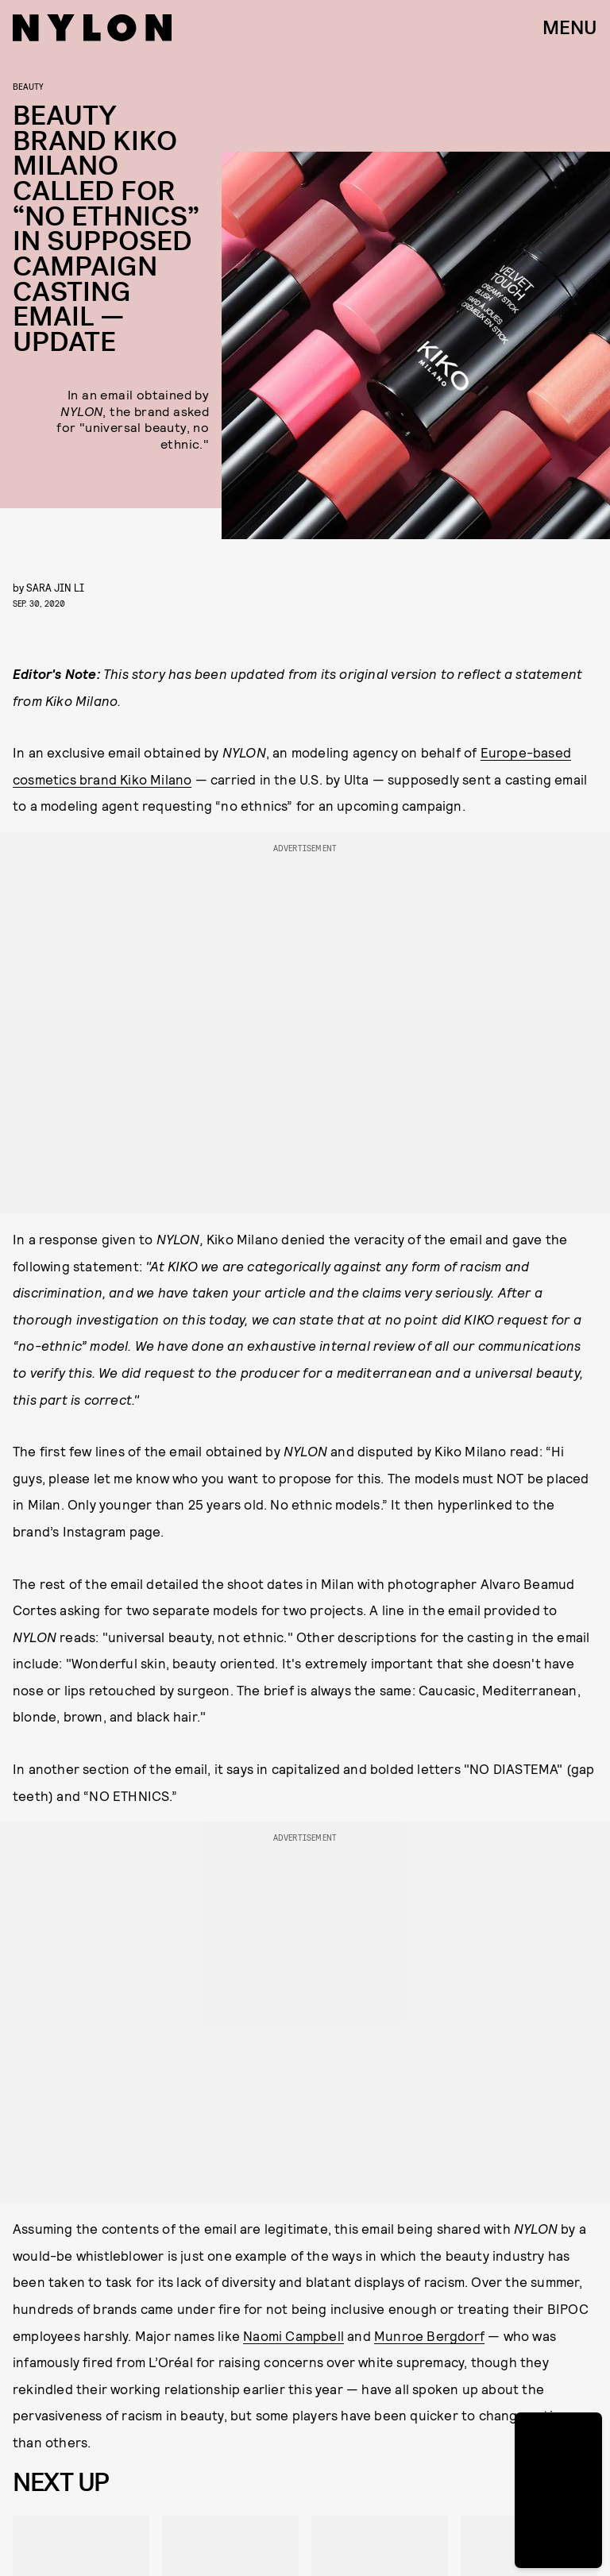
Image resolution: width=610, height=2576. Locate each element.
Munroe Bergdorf (429, 2335)
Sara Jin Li (55, 587)
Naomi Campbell (293, 2335)
